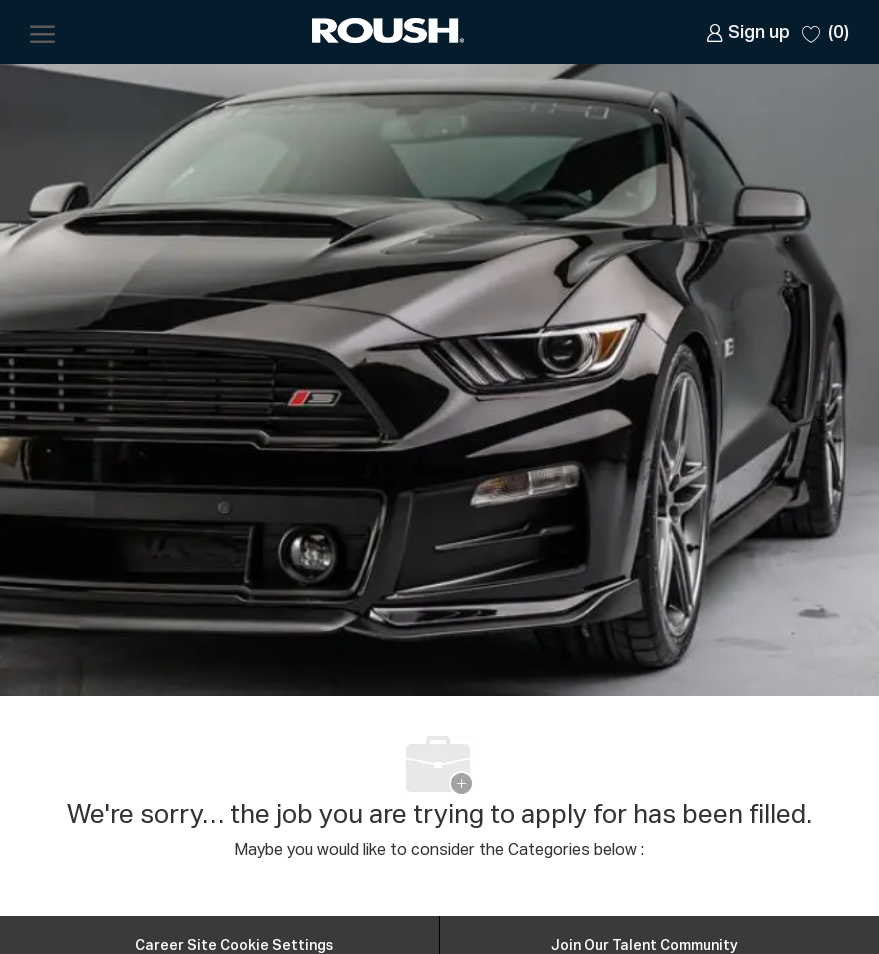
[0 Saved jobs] (825, 32)
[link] (748, 32)
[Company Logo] (390, 32)
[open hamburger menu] (42, 32)
